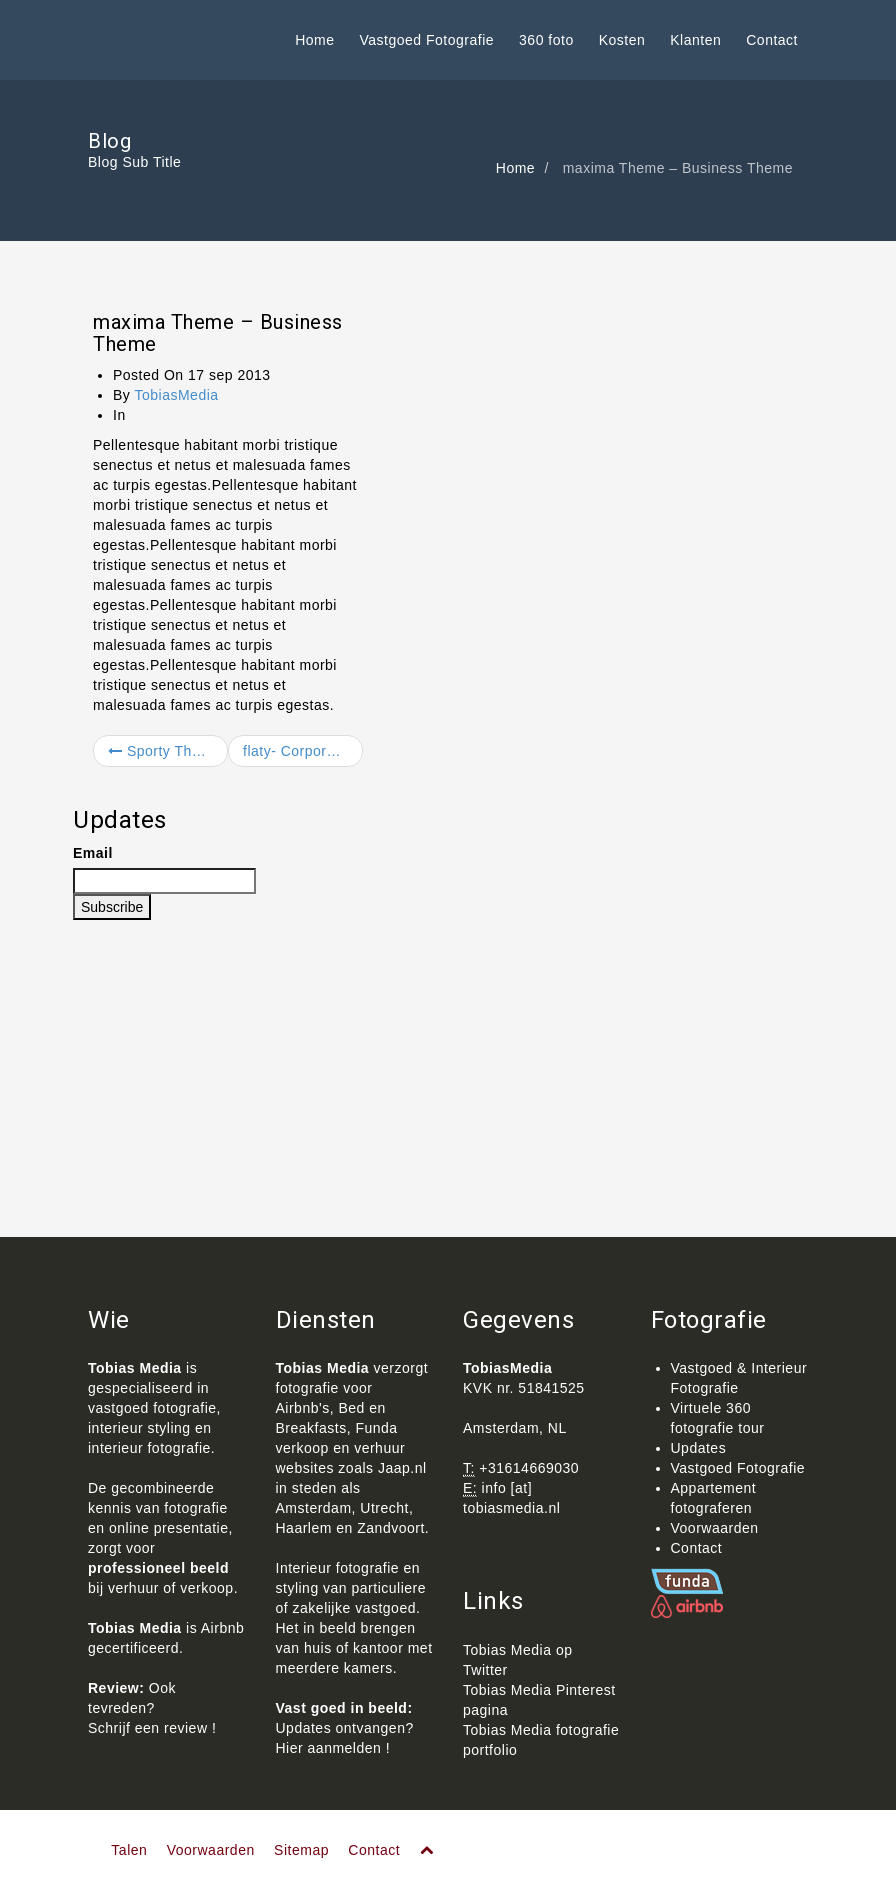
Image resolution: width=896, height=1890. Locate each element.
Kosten (622, 40)
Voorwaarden (715, 1528)
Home (314, 40)
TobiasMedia (176, 395)
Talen (129, 1850)
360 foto (546, 40)
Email (93, 853)
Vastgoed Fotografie (427, 40)
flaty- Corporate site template (303, 751)
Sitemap (301, 1850)
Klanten (695, 40)
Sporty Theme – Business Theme (168, 751)
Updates (699, 1448)
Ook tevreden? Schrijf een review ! (152, 1708)
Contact (772, 40)
